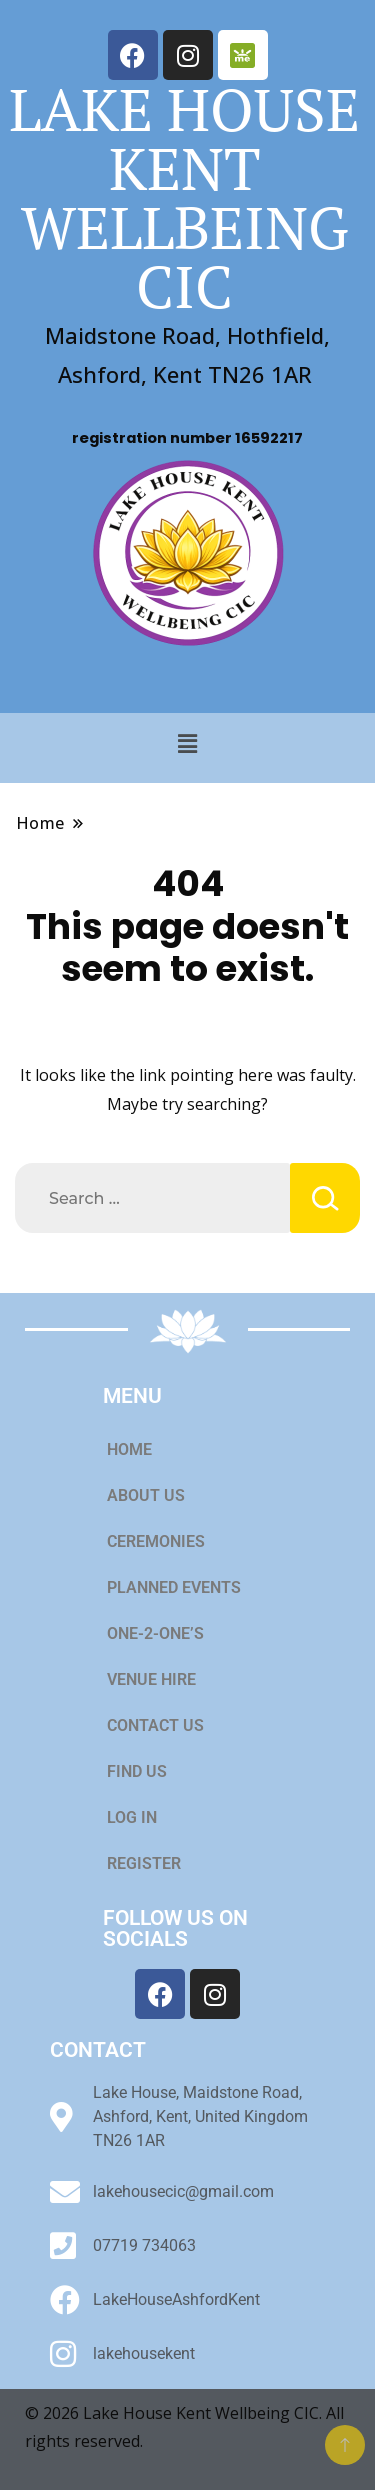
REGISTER (144, 1863)
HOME (129, 1449)
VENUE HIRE (162, 1680)
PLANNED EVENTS (174, 1587)
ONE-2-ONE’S (155, 1633)
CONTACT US (155, 1725)
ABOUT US (146, 1495)
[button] (187, 743)
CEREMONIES (167, 1542)
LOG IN (132, 1817)
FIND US (137, 1771)
